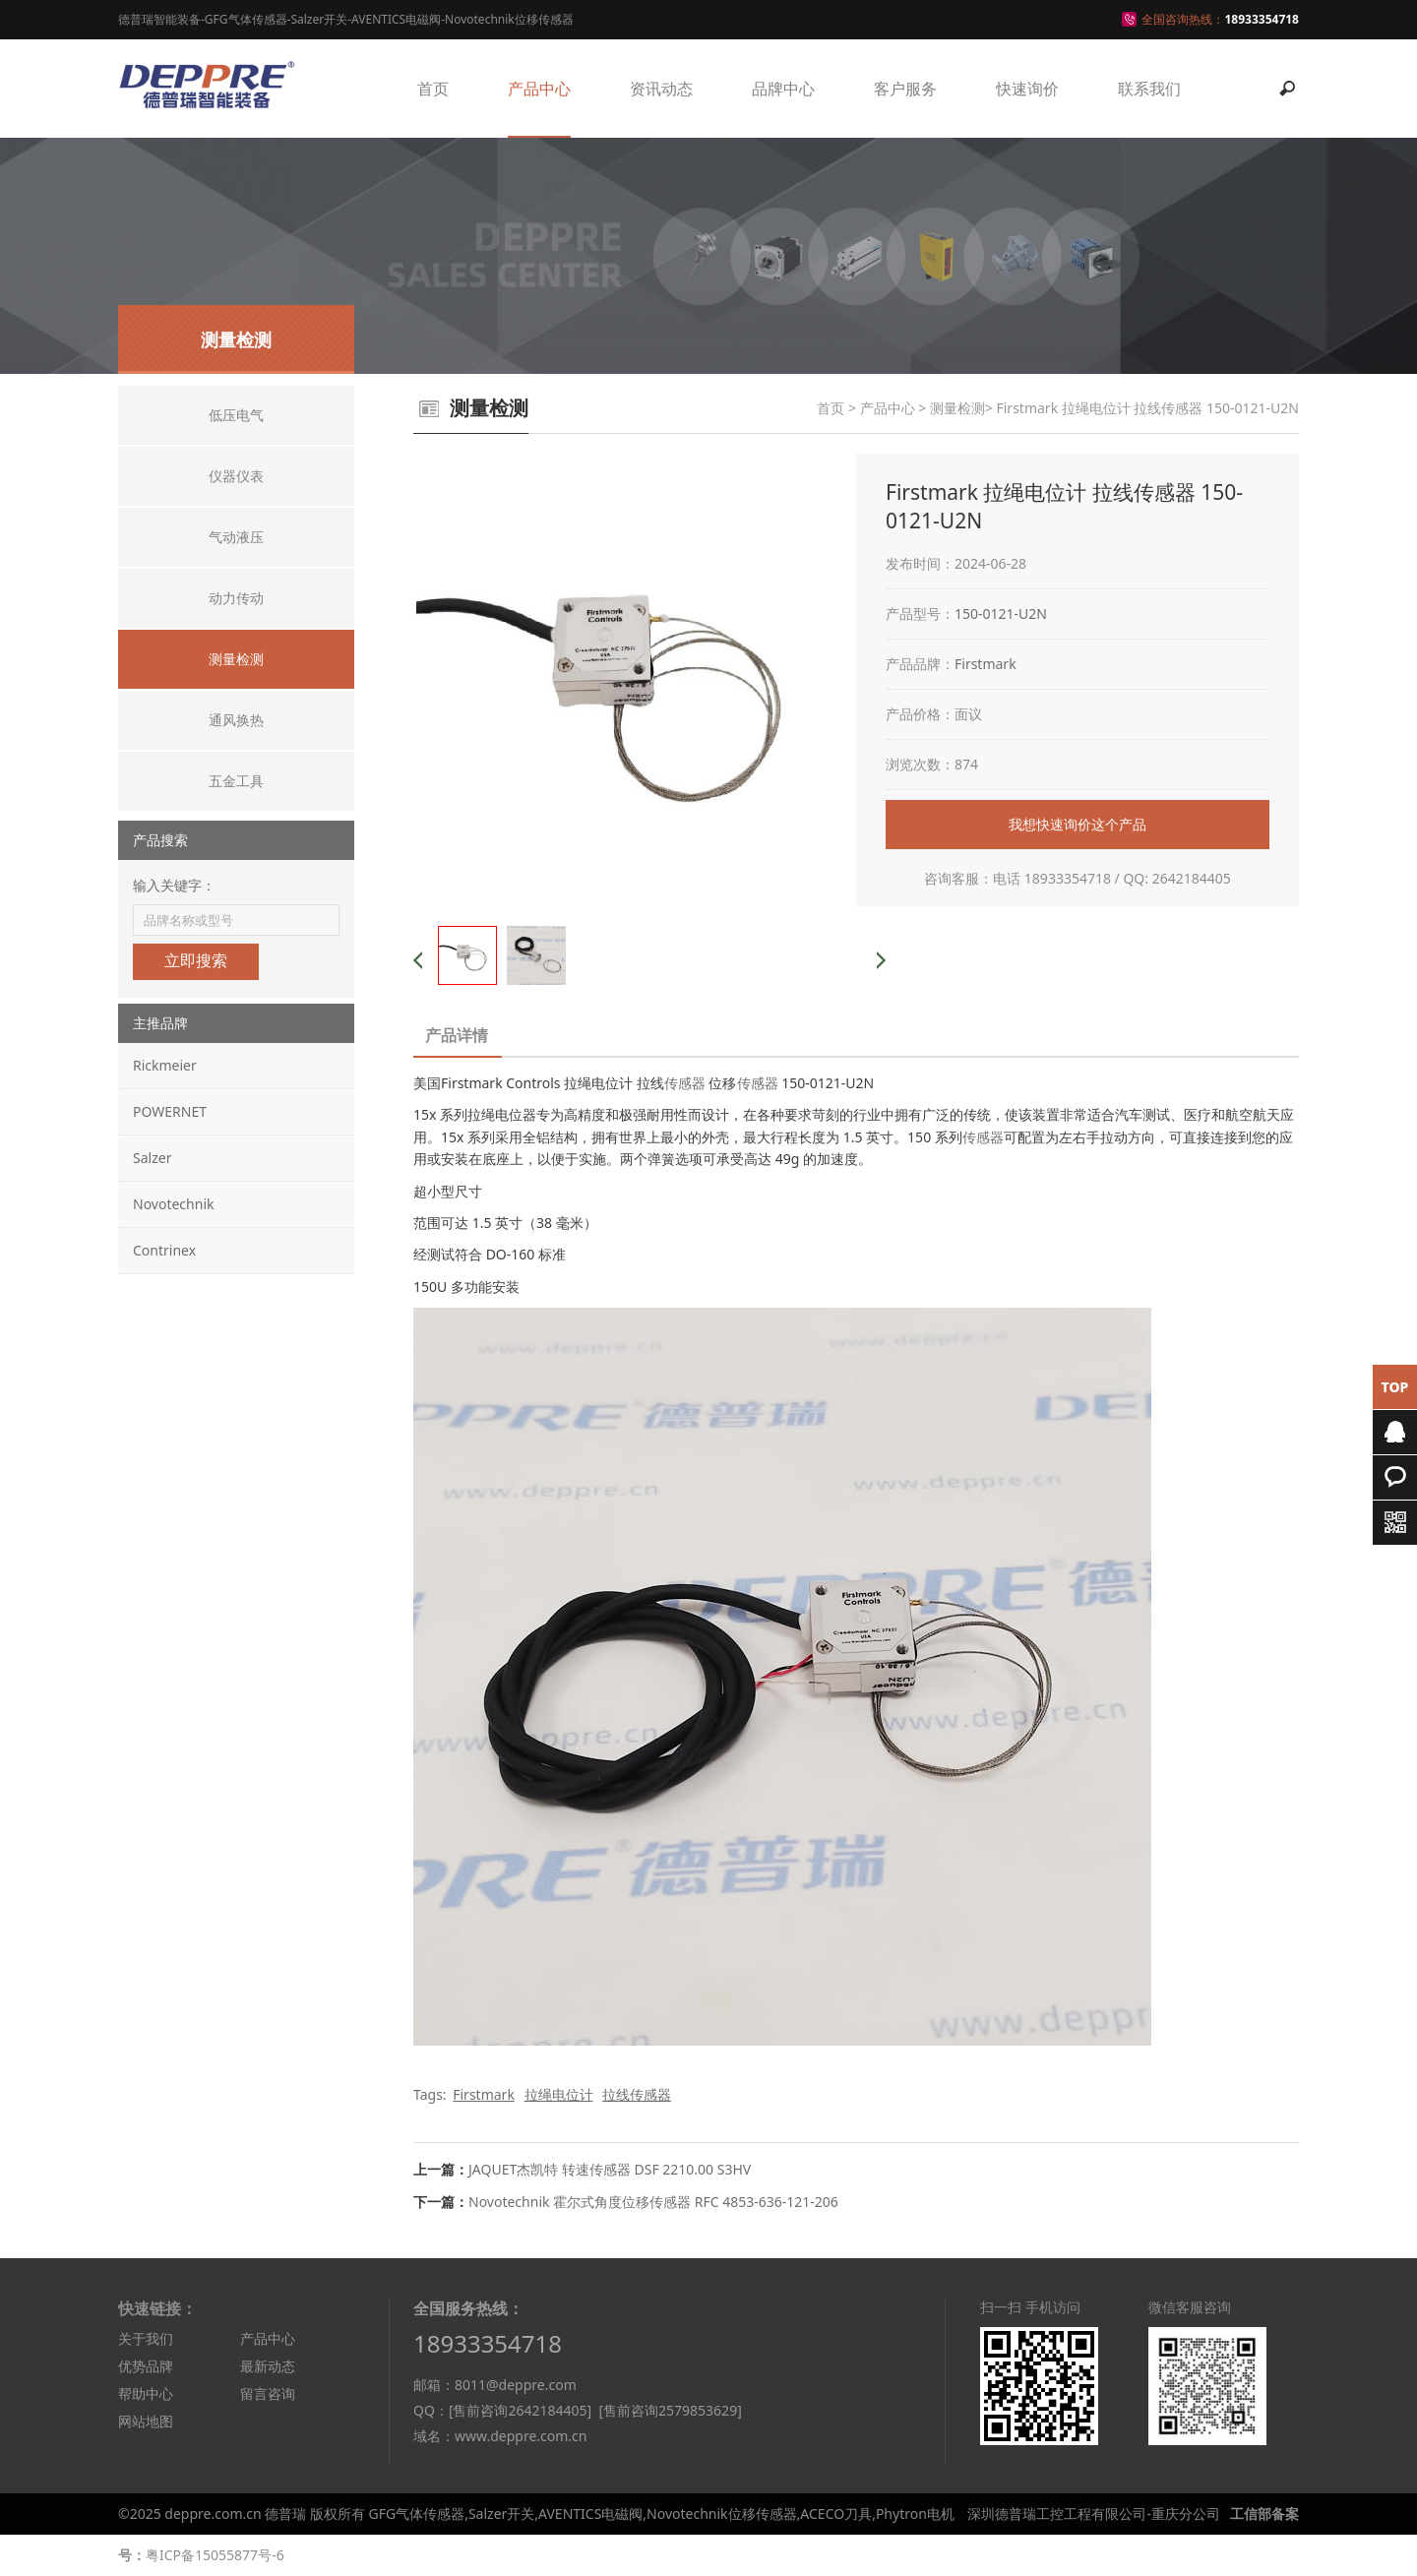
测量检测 (957, 408)
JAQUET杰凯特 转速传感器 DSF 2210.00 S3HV (609, 2169)
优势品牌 (145, 2366)
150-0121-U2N (1001, 613)
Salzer (152, 1157)
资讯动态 (661, 88)
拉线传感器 (636, 2094)
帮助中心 (145, 2393)
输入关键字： (174, 885)
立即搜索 (195, 960)
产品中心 (539, 88)
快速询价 (1027, 88)
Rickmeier (165, 1065)
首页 (433, 88)
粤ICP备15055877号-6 (215, 2554)
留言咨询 (267, 2393)
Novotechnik (173, 1204)
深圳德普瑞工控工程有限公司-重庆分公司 (1093, 2513)
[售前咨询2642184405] (520, 2410)
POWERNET (170, 1111)
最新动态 (267, 2366)
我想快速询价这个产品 (1077, 824)
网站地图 (145, 2421)
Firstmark (986, 663)
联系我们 (1149, 88)
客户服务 (905, 88)
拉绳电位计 (558, 2094)
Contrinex (164, 1250)
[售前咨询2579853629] (669, 2410)
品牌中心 (783, 88)
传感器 (685, 1082)
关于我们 (145, 2338)
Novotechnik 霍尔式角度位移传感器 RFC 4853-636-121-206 (653, 2201)
